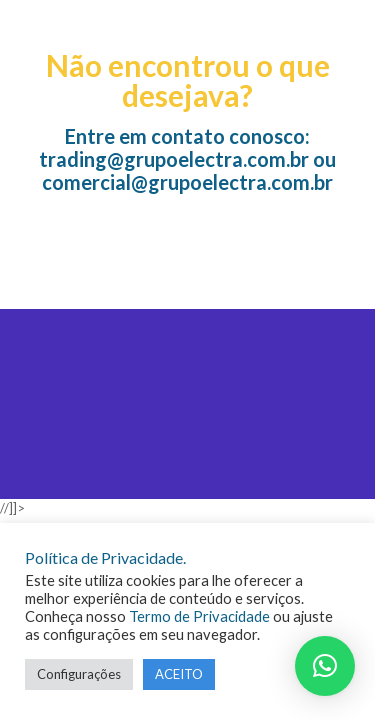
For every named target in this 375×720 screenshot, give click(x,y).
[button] (325, 666)
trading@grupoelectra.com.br (174, 159)
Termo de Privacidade (199, 616)
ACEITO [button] (179, 674)
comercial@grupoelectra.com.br (187, 182)
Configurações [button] (79, 674)
